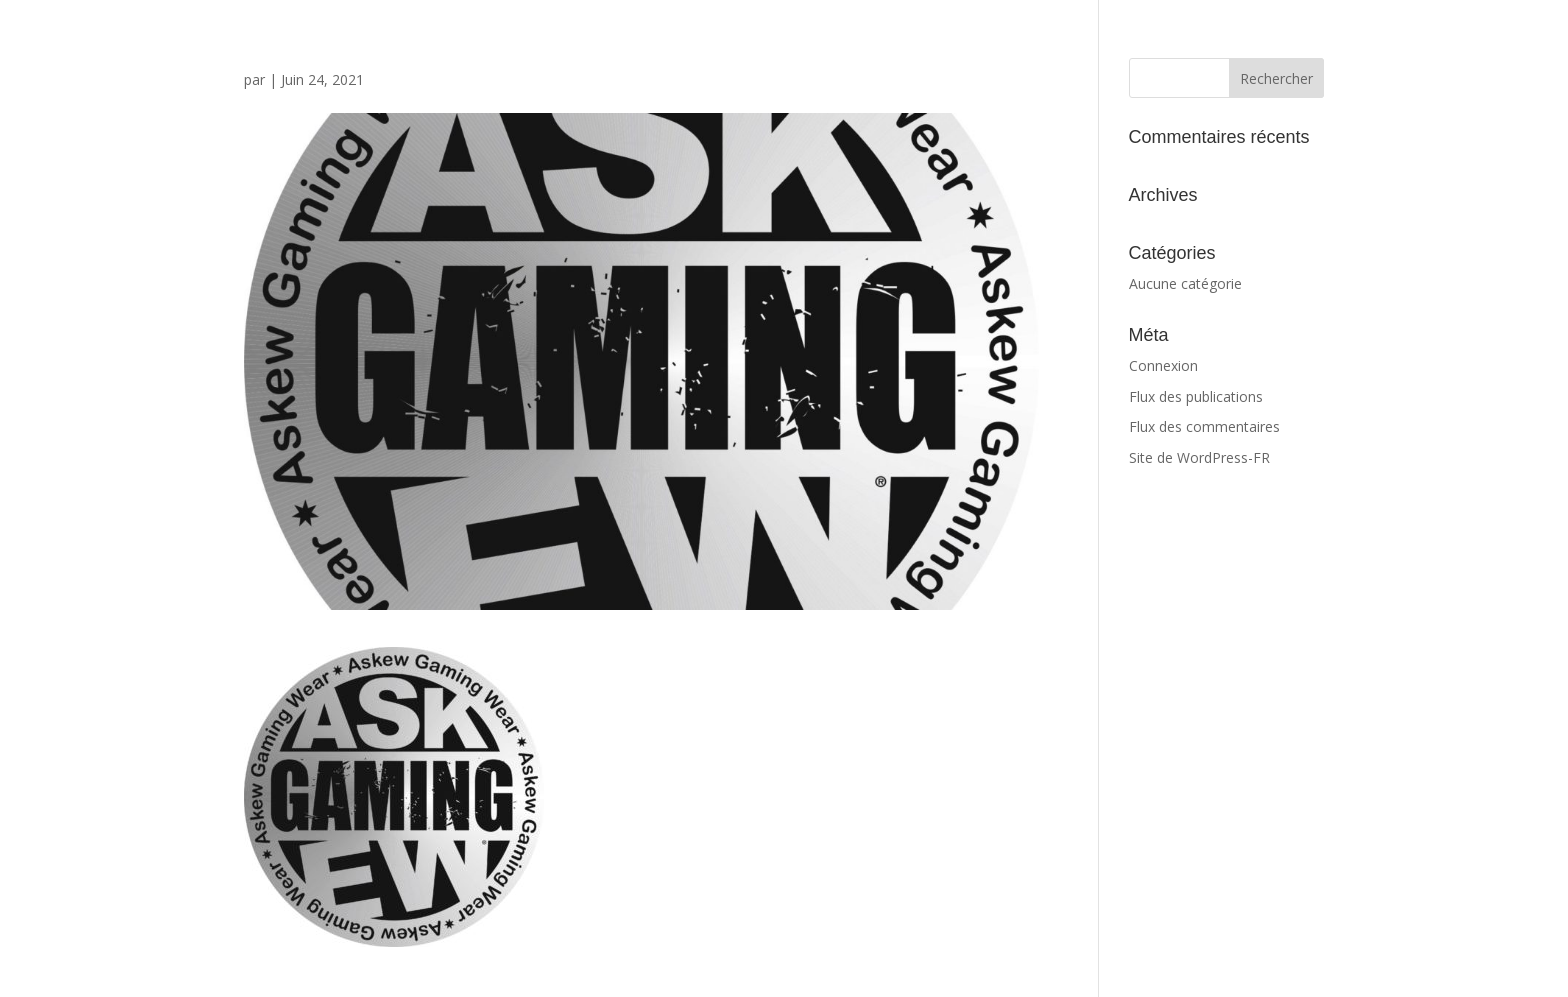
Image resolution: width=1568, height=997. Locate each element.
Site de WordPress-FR (1199, 457)
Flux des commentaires (1204, 426)
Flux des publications (1196, 396)
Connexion (1163, 365)
